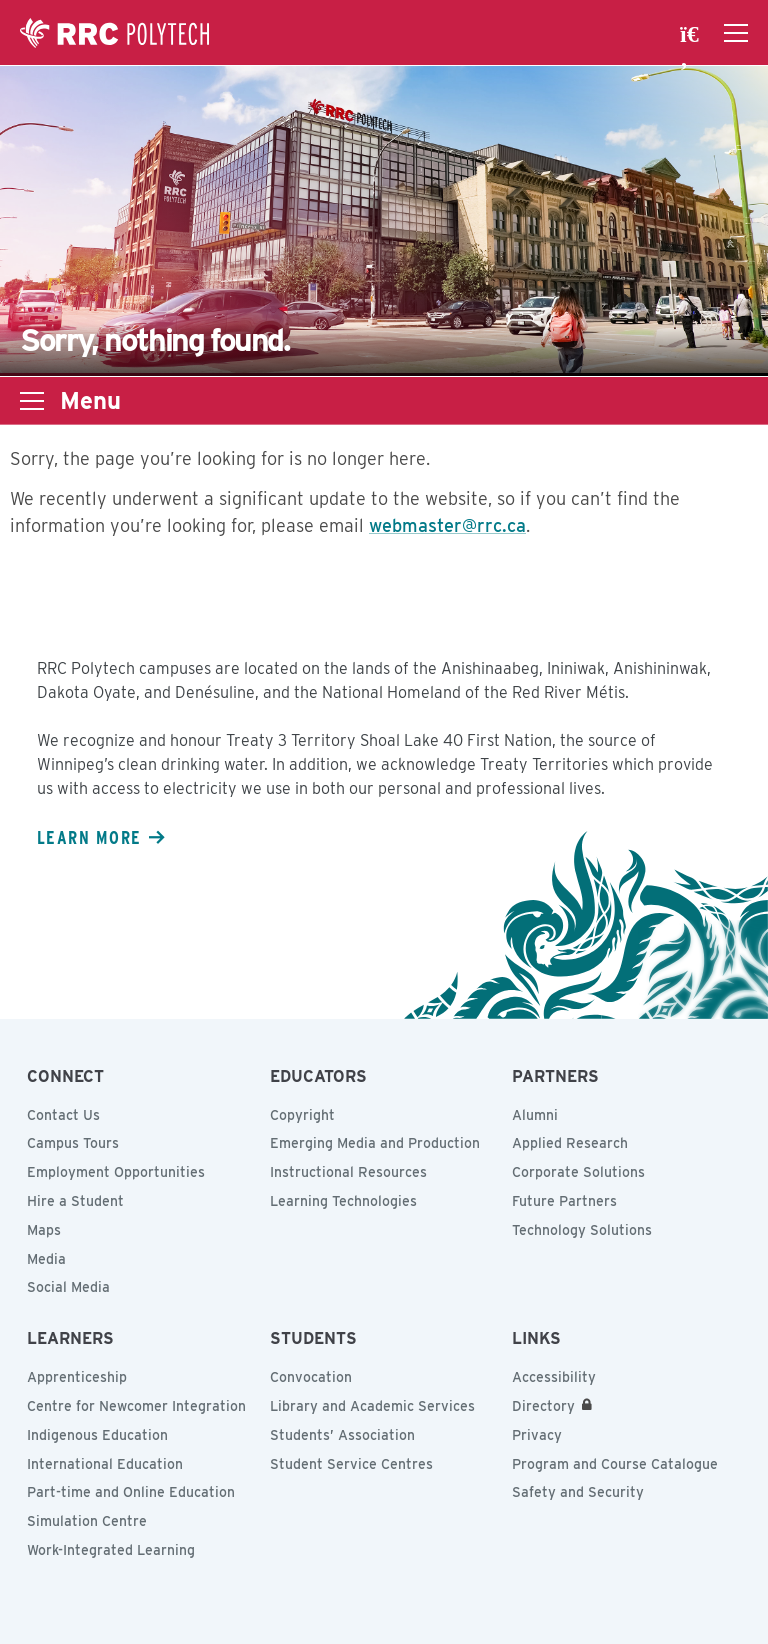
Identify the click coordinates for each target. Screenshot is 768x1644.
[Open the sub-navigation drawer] (32, 401)
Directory (543, 1406)
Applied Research (570, 1143)
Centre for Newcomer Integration (136, 1406)
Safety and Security (578, 1492)
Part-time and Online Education (131, 1492)
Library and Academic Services (372, 1406)
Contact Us (63, 1115)
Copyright (302, 1115)
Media (46, 1259)
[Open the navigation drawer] (736, 33)
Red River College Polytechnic (115, 33)
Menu (90, 401)
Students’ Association (342, 1435)
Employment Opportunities (116, 1172)
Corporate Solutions (578, 1172)
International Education (105, 1464)
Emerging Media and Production (375, 1143)
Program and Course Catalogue (615, 1464)
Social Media (68, 1287)
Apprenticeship (77, 1377)
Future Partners (564, 1201)
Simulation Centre (87, 1521)
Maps (44, 1230)
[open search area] (692, 33)
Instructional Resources (348, 1172)
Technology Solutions (582, 1230)
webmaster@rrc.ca (447, 525)
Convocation (311, 1377)
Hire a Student (75, 1201)
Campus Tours (73, 1143)
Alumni (535, 1115)
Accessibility (554, 1377)
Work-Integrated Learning (111, 1550)
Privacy (537, 1435)
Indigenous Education (97, 1435)
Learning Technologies (343, 1201)
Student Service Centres (351, 1464)
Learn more (89, 837)
